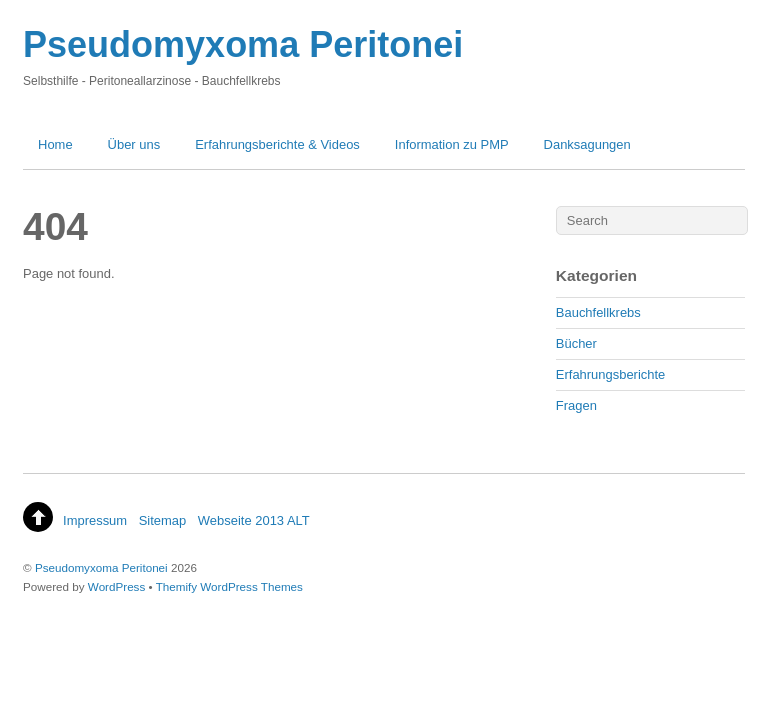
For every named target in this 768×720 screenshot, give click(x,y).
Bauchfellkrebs (598, 312)
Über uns (134, 144)
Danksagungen (587, 144)
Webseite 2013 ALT (254, 520)
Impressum (95, 520)
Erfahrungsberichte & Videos (277, 144)
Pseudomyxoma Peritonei (101, 567)
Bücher (576, 343)
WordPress (116, 586)
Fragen (576, 405)
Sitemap (163, 520)
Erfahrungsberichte (610, 374)
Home (55, 144)
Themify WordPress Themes (229, 586)
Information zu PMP (452, 144)
